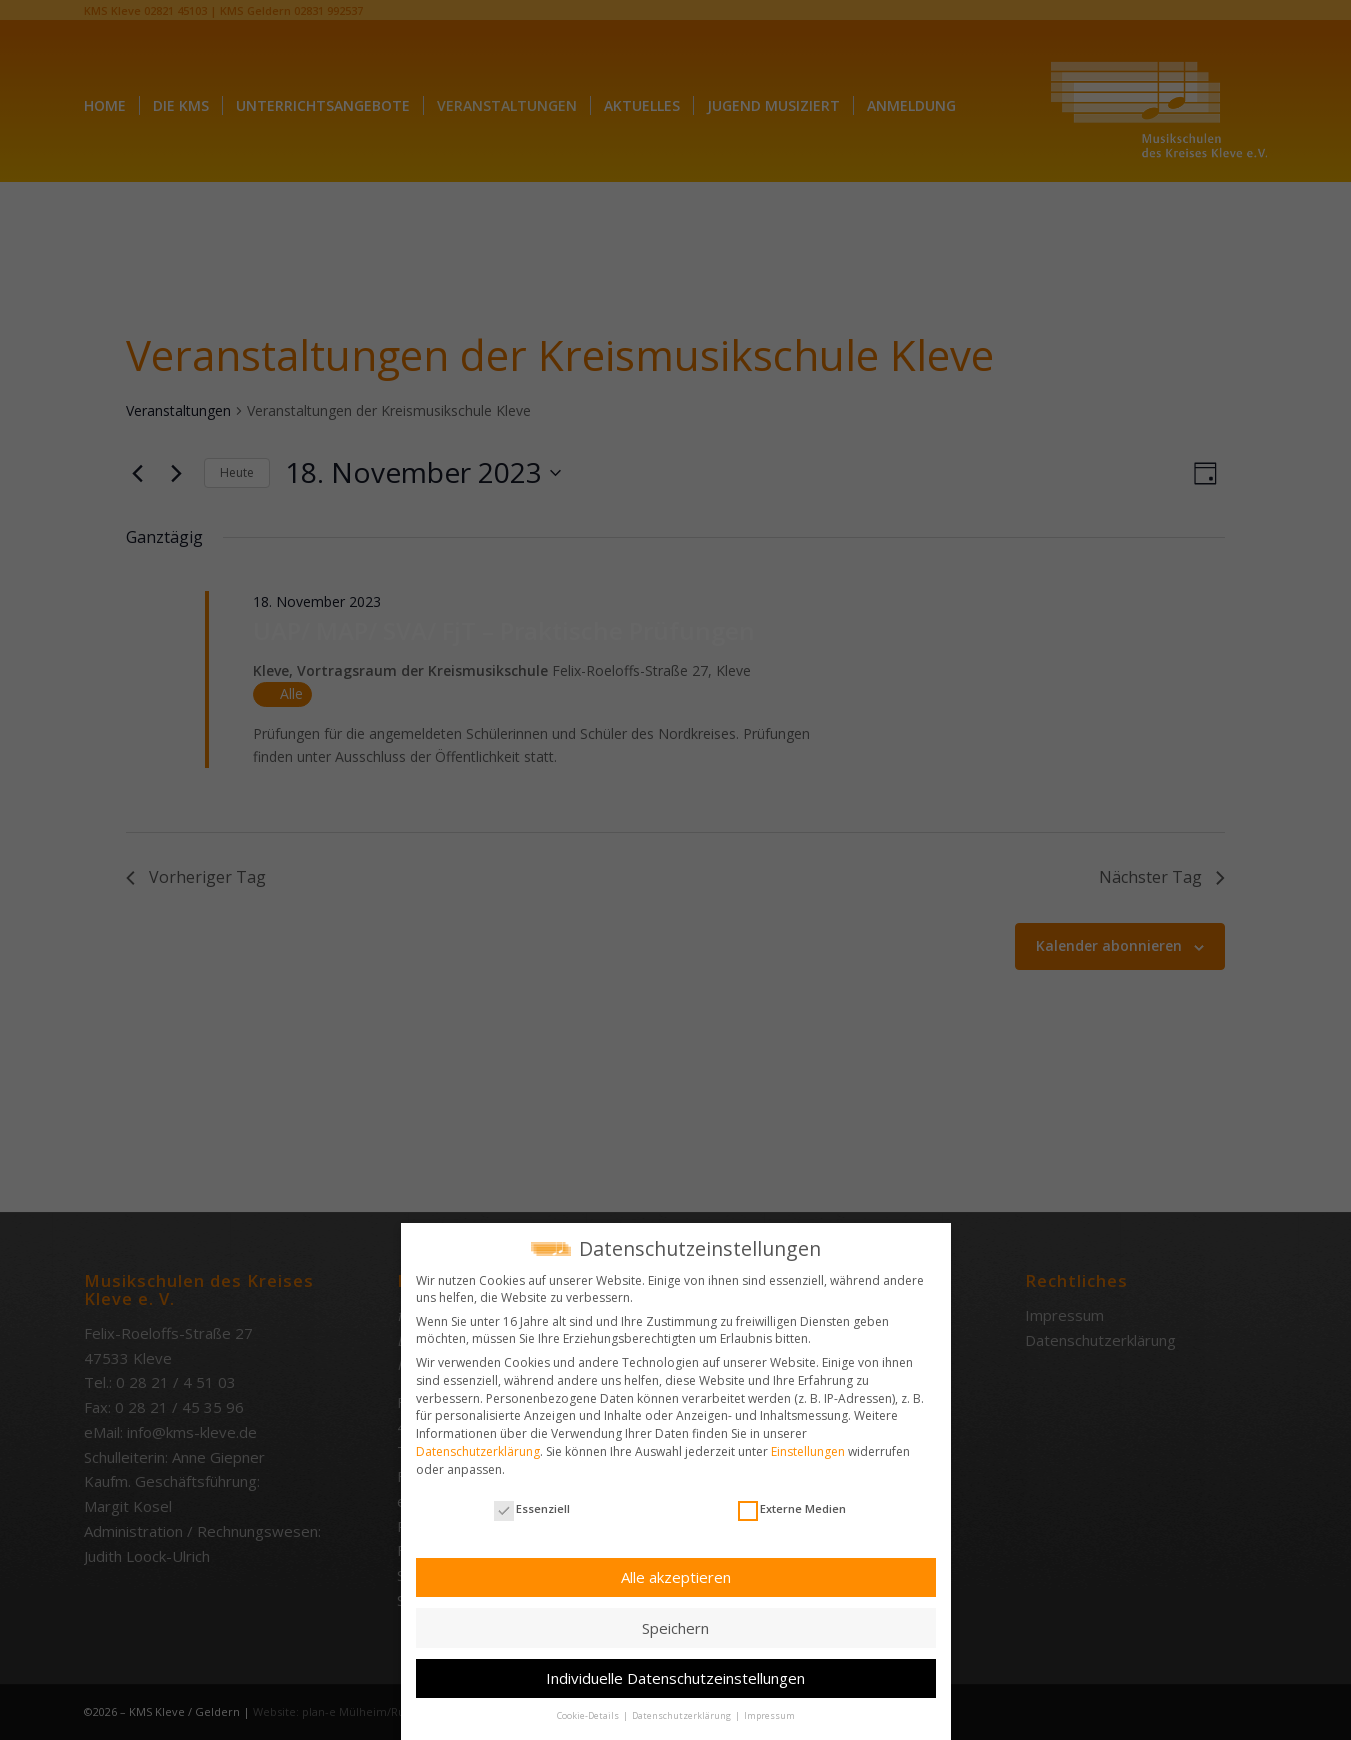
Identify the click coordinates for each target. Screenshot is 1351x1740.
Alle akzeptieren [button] (676, 1577)
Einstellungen (808, 1451)
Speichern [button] (675, 1628)
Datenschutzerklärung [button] (682, 1715)
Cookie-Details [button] (589, 1715)
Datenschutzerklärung (478, 1451)
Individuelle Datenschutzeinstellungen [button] (675, 1678)
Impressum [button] (769, 1715)
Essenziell (532, 1508)
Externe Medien (792, 1508)
